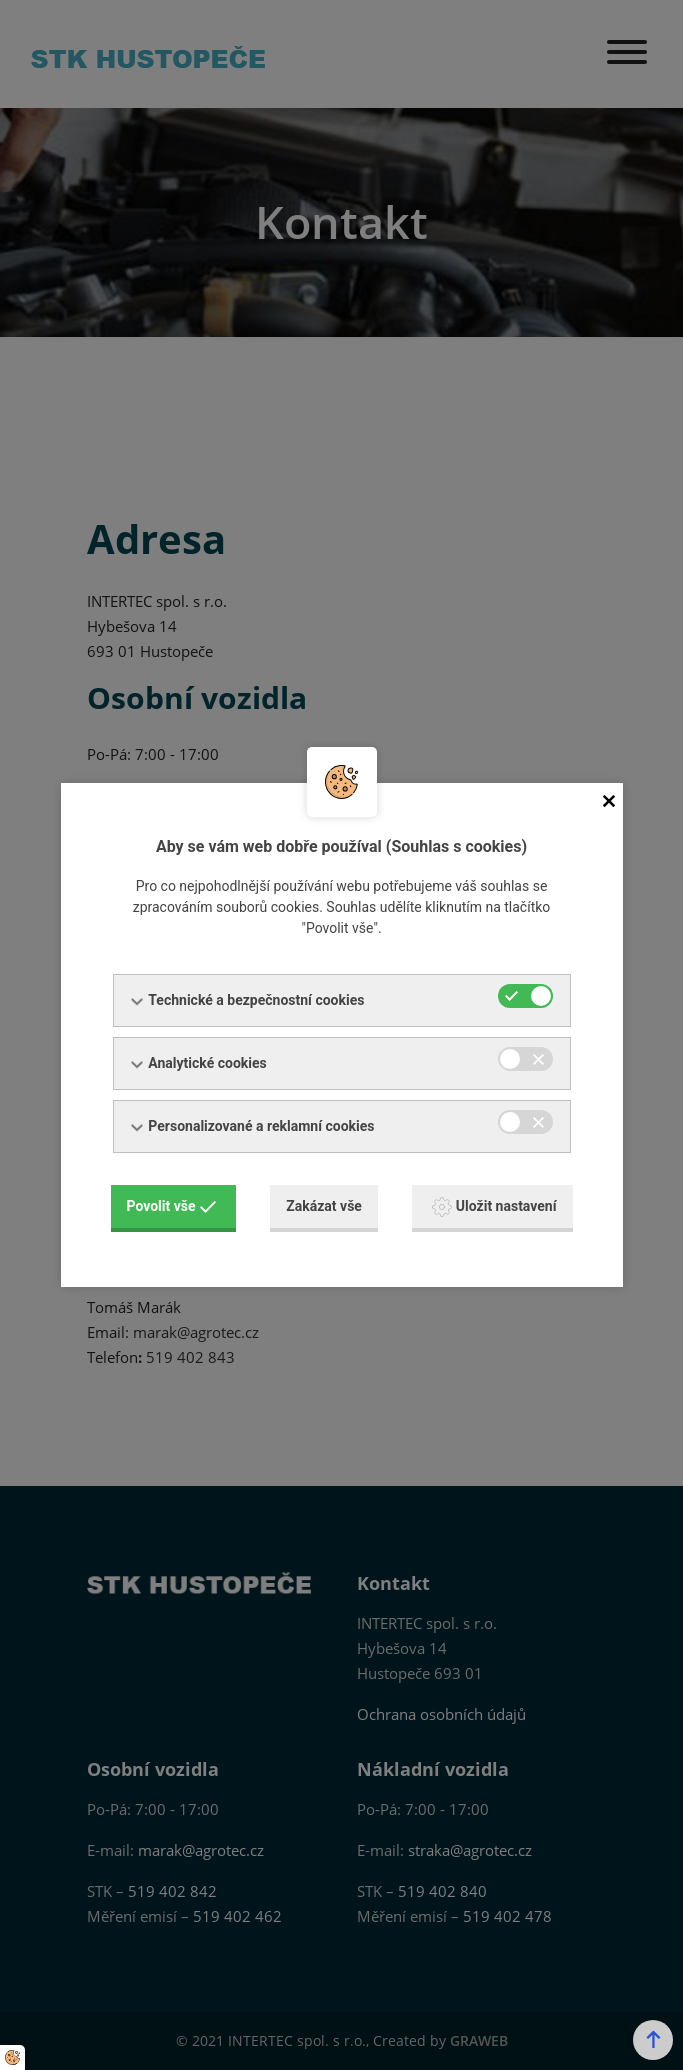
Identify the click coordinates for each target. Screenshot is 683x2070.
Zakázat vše (324, 1206)
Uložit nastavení (494, 1207)
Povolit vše (172, 1206)
